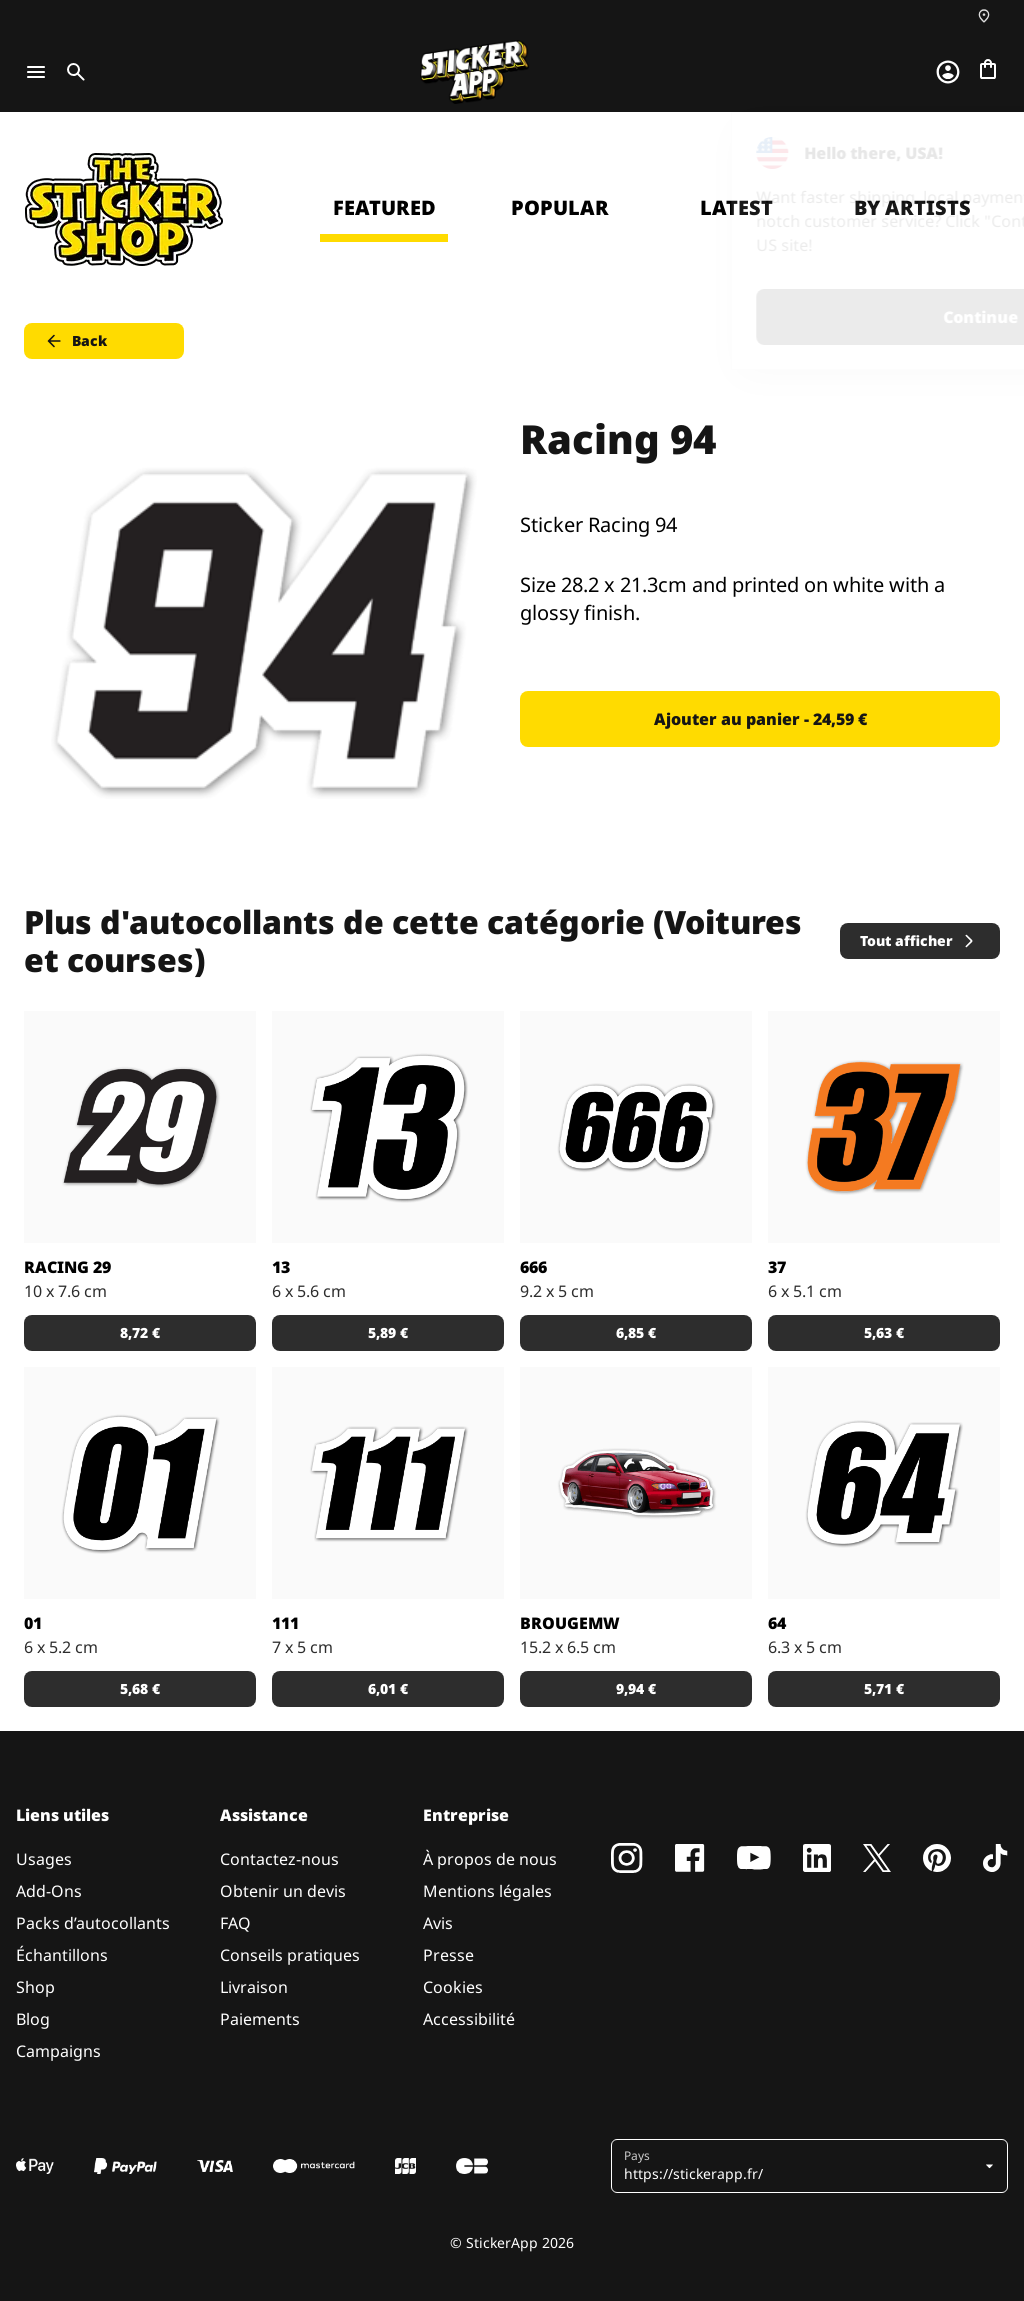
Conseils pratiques (290, 1955)
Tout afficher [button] (918, 940)
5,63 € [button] (884, 1332)
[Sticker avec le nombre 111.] (388, 1483)
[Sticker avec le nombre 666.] (636, 1127)
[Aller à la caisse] (988, 69)
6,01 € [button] (388, 1688)
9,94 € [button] (636, 1688)
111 (285, 1623)
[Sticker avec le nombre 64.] (884, 1483)
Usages (44, 1859)
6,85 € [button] (636, 1332)
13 (281, 1267)
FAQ (235, 1923)
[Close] (963, 153)
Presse (448, 1955)
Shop (35, 1987)
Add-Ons (49, 1891)
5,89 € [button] (388, 1332)
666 (533, 1267)
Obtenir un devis (283, 1891)
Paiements (260, 2019)
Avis (438, 1923)
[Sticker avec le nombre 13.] (388, 1127)
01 (33, 1623)
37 (777, 1267)
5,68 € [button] (140, 1688)
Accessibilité (469, 2019)
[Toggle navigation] (36, 72)
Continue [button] (755, 317)
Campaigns (58, 2051)
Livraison (254, 1987)
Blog (33, 2019)
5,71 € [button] (884, 1688)
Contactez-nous (279, 1859)
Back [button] (75, 341)
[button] (802, 2166)
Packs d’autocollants (93, 1923)
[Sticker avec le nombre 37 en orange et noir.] (884, 1127)
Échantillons (62, 1955)
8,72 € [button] (140, 1332)
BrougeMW (570, 1623)
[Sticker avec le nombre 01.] (140, 1483)
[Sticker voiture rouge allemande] (636, 1483)
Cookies (453, 1987)
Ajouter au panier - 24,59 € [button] (760, 719)
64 (777, 1623)
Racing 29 (67, 1267)
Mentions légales (487, 1891)
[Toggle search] (72, 72)
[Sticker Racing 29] (140, 1127)
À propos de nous (490, 1859)
